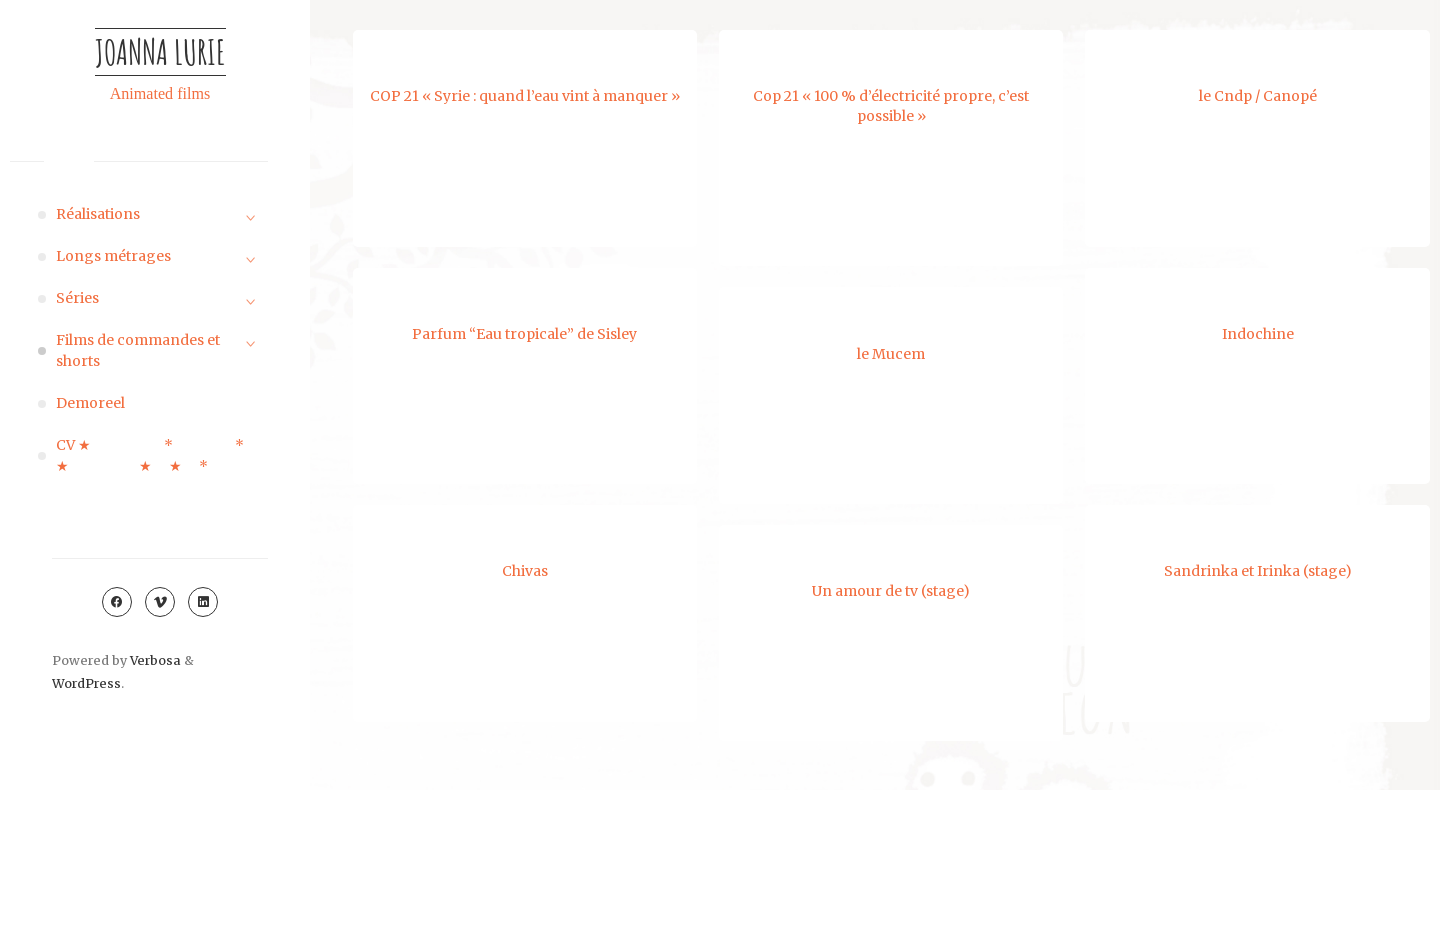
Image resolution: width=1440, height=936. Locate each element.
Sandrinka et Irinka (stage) (1256, 571)
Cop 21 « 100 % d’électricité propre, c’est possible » (891, 106)
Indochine (1256, 334)
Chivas (525, 571)
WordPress (86, 683)
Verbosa (154, 660)
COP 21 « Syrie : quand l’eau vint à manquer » (525, 96)
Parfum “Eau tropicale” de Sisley (524, 334)
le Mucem (893, 353)
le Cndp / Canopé (1258, 96)
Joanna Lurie (160, 51)
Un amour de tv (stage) (893, 591)
